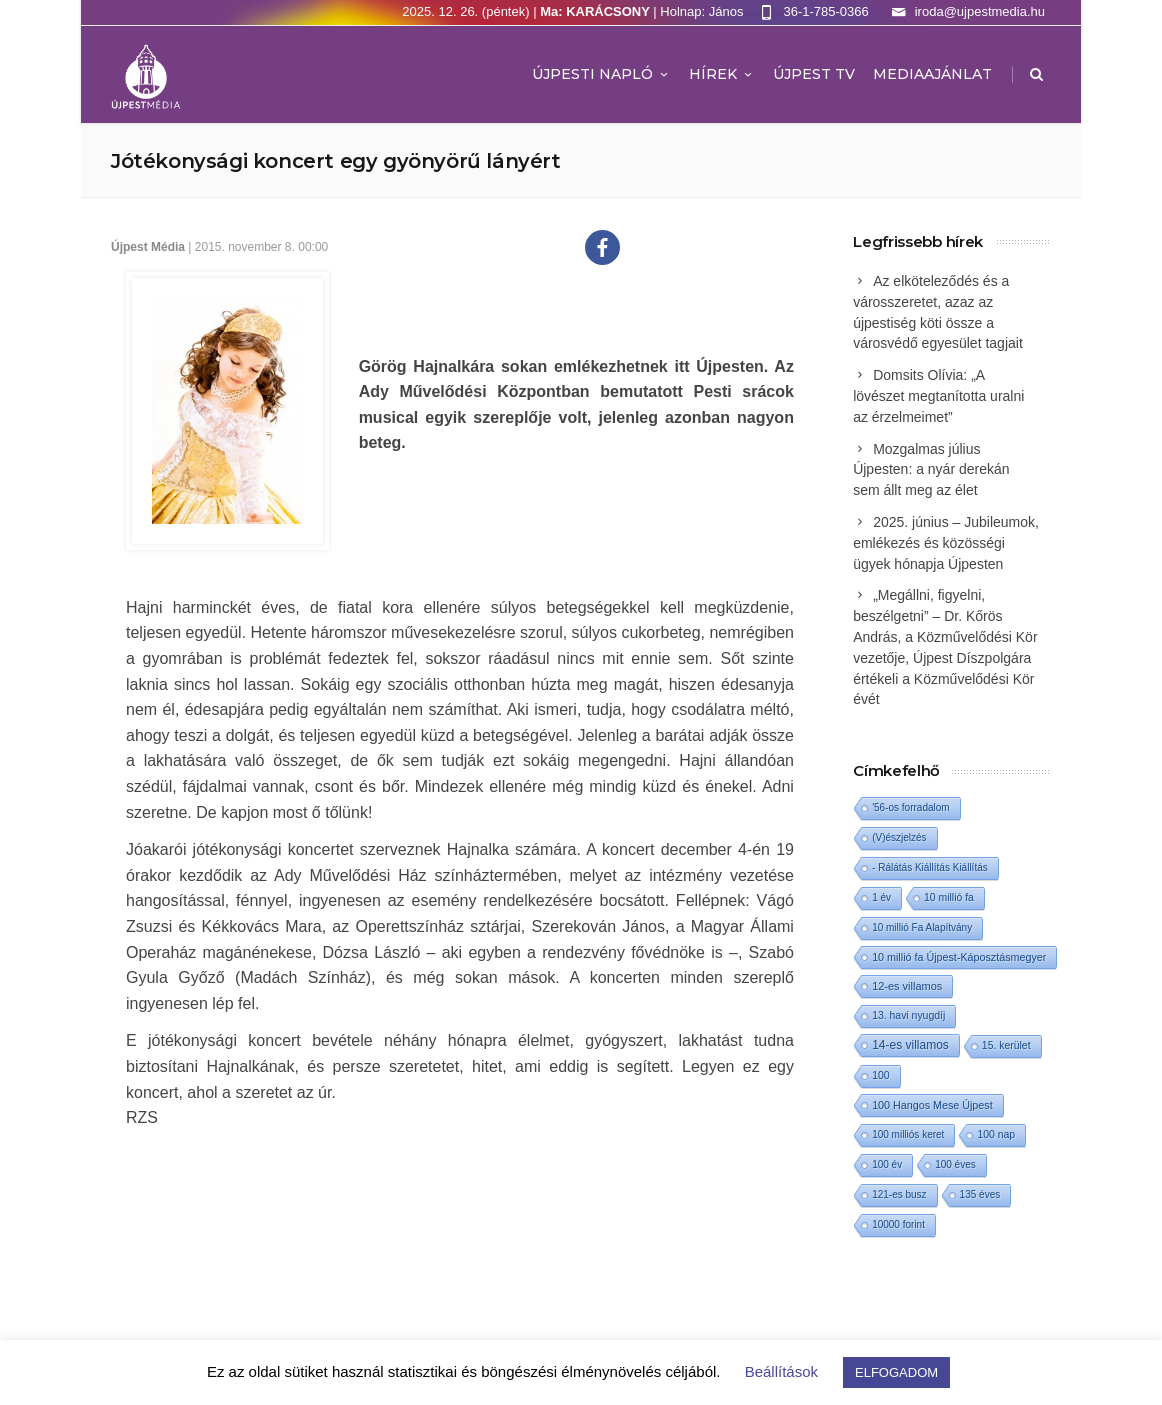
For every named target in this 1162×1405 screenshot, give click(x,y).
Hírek (722, 74)
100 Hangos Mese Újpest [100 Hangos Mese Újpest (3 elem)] (932, 1105)
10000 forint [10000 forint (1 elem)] (898, 1224)
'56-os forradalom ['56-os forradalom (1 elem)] (911, 807)
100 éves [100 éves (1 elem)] (955, 1164)
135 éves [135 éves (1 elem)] (980, 1194)
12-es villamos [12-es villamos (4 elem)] (907, 986)
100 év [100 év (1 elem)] (887, 1164)
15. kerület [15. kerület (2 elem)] (1006, 1045)
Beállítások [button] (781, 1371)
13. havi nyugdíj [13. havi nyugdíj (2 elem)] (908, 1015)
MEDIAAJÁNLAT (932, 74)
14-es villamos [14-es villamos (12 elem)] (910, 1045)
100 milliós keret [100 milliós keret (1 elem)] (908, 1134)
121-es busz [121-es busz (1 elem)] (899, 1194)
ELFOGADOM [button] (896, 1372)
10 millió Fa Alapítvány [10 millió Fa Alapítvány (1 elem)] (922, 927)
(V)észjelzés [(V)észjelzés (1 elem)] (899, 837)
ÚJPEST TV (814, 74)
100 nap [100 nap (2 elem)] (996, 1134)
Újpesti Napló (601, 74)
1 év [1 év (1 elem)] (881, 897)
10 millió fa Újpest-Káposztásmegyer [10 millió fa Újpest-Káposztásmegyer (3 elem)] (959, 957)
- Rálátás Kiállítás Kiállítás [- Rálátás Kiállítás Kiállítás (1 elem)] (930, 867)
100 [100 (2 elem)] (880, 1075)
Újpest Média (148, 247)
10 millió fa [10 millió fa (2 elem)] (949, 897)
